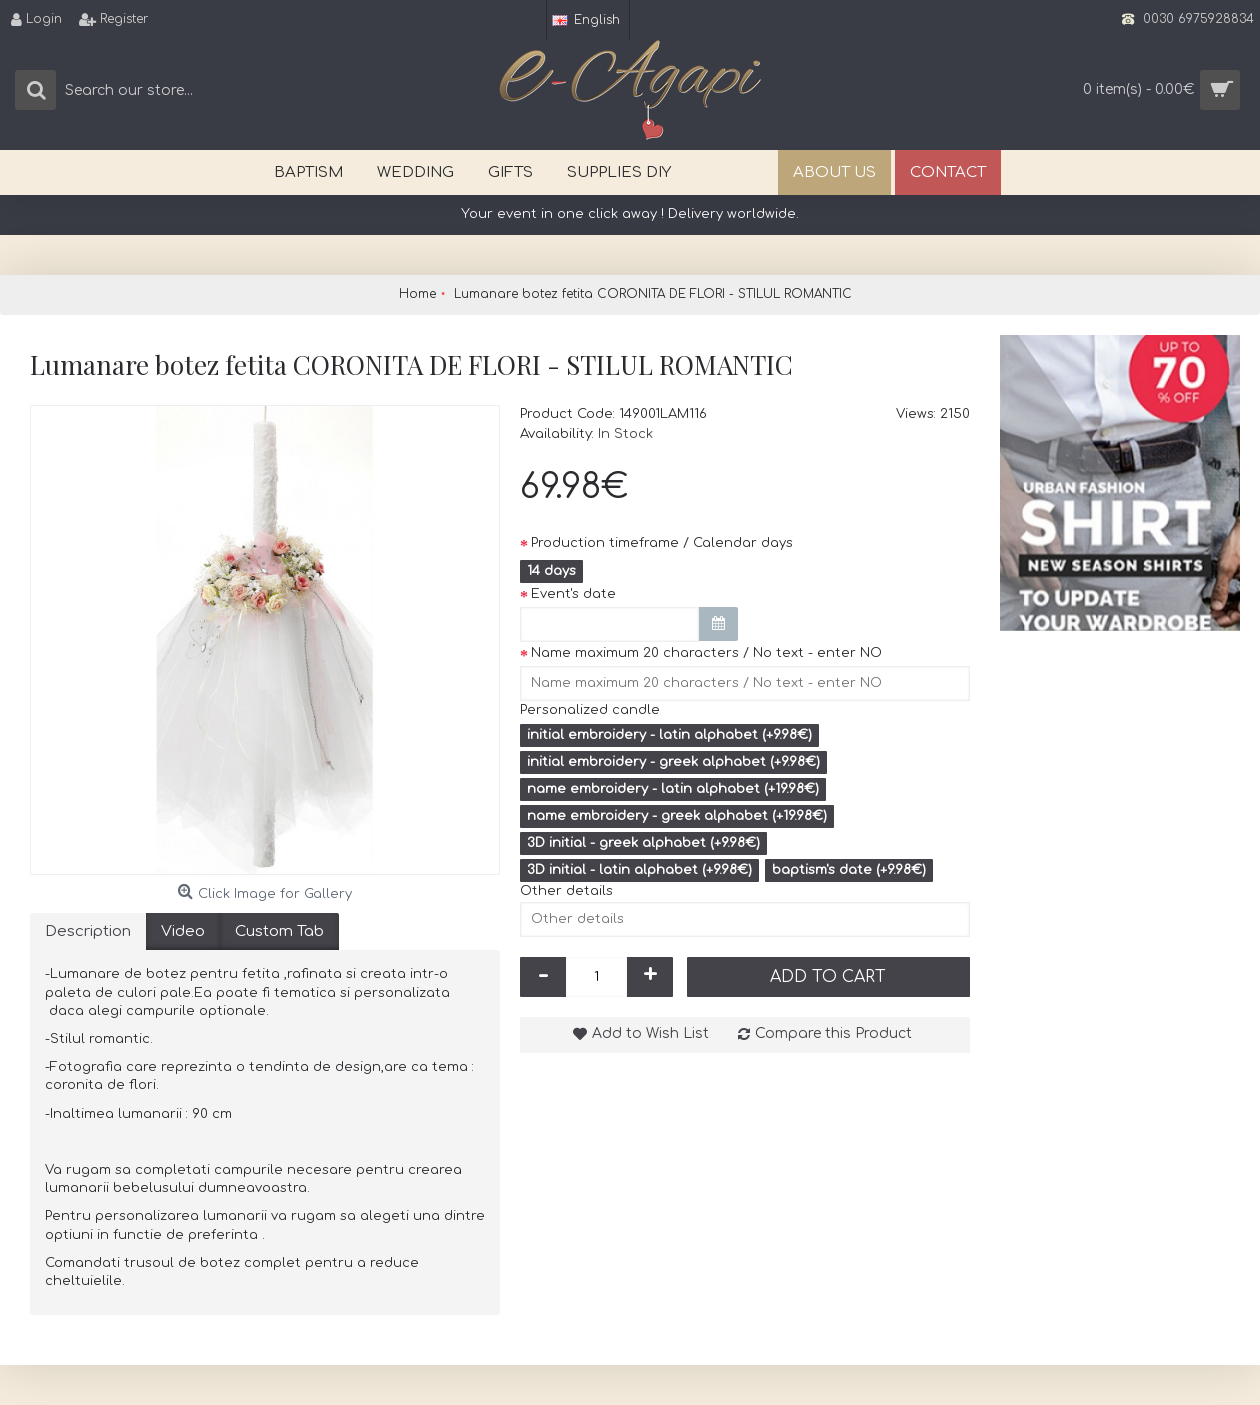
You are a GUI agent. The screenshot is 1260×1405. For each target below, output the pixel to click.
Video (183, 931)
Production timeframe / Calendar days (662, 543)
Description (88, 931)
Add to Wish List (650, 1033)
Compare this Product (833, 1033)
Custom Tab (279, 931)
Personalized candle (590, 710)
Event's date (573, 594)
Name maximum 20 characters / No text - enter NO (706, 653)
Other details (566, 891)
